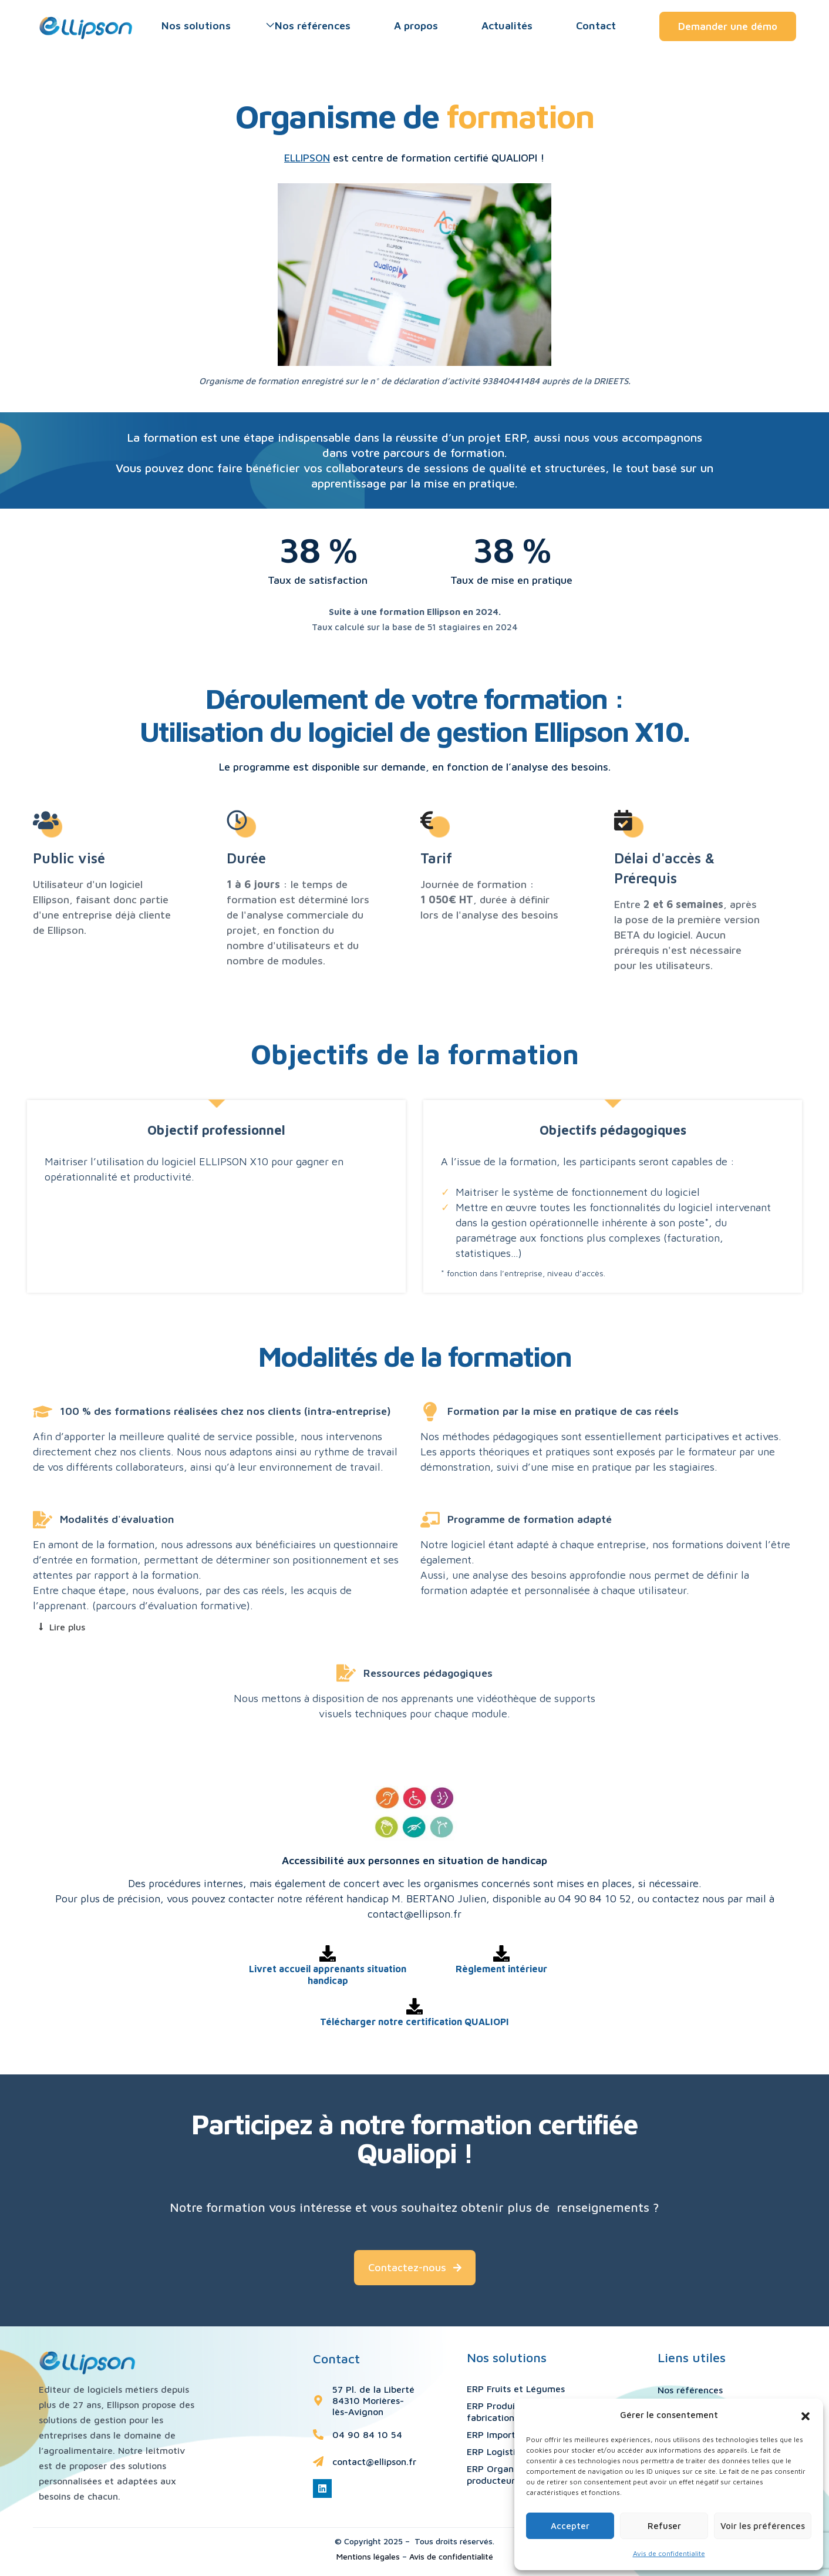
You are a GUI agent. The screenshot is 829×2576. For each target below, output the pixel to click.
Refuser (664, 2526)
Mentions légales (368, 2556)
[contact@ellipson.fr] (318, 2461)
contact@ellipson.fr (374, 2461)
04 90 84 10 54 (367, 2434)
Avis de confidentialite (669, 2553)
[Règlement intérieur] (501, 1953)
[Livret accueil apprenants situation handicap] (327, 1953)
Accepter (570, 2526)
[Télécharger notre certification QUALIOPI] (414, 2006)
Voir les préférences (762, 2526)
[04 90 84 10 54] (318, 2434)
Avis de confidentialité (451, 2556)
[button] (805, 2415)
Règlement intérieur (501, 1968)
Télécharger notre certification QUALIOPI (414, 2021)
